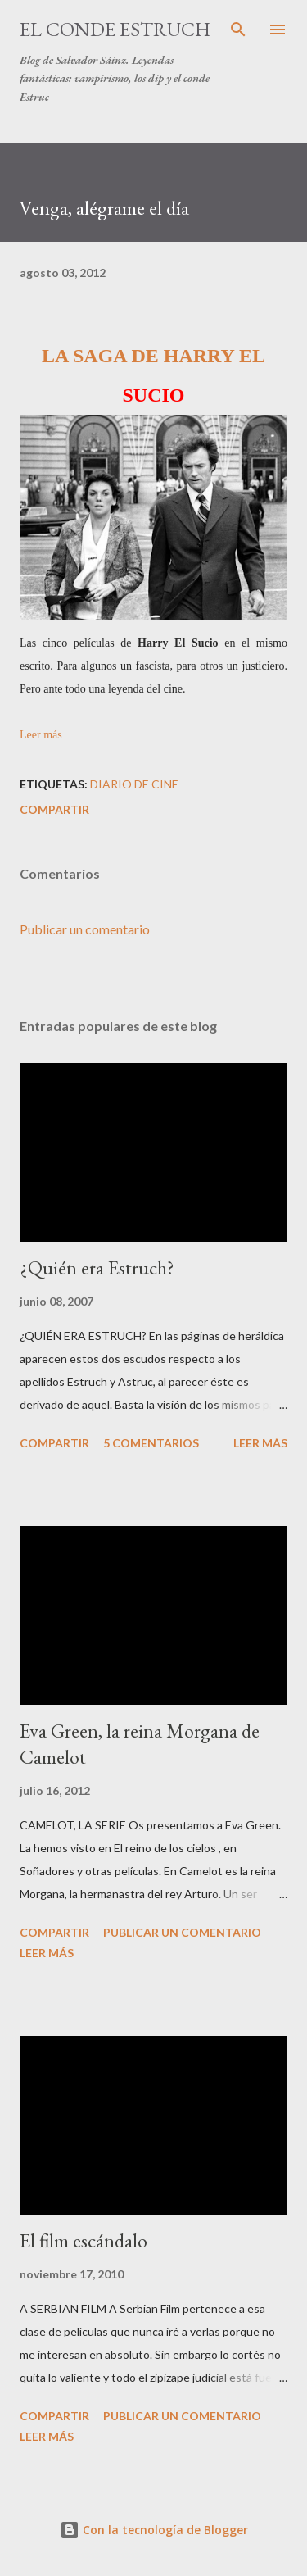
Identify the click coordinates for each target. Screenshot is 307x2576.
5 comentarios (151, 1443)
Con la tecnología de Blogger (154, 2529)
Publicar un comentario (85, 929)
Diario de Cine (134, 784)
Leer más (41, 735)
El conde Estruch (115, 29)
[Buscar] (238, 29)
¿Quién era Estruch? (97, 1267)
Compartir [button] (54, 809)
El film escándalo (83, 2240)
